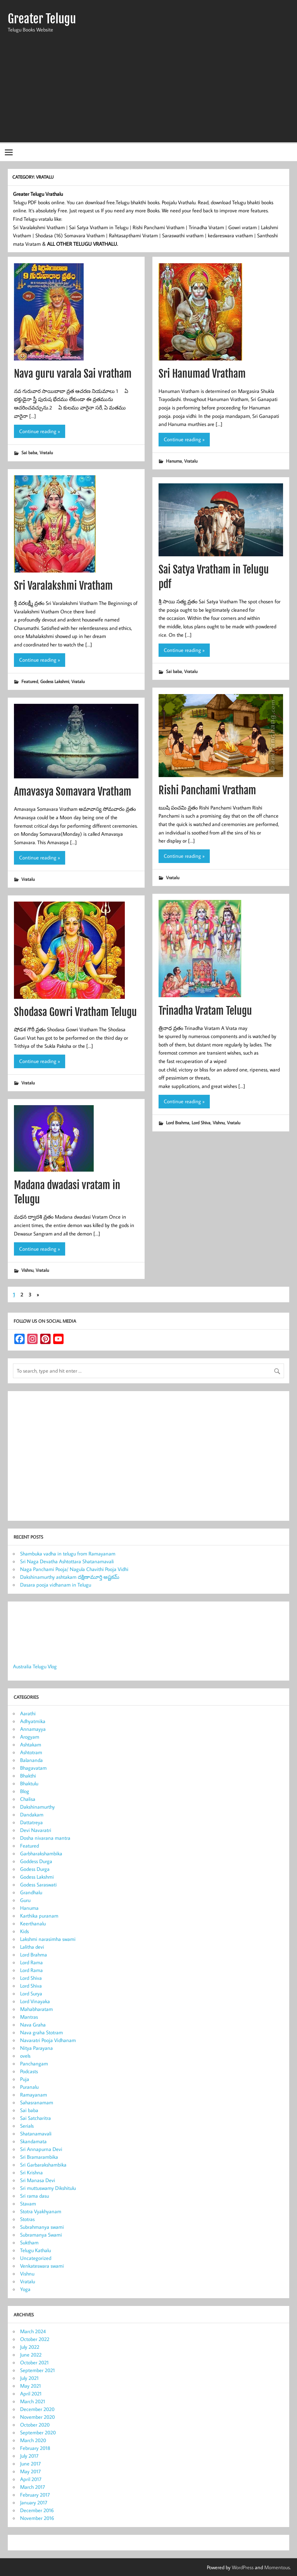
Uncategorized (35, 2258)
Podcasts (29, 2071)
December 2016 (37, 2510)
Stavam (28, 2203)
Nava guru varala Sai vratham (73, 373)
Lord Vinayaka (35, 2001)
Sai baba (29, 452)
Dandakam (31, 1814)
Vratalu (46, 452)
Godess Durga (35, 1869)
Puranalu (29, 2087)
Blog (24, 1791)
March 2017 (32, 2487)
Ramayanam (33, 2094)
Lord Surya (31, 1993)
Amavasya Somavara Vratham (72, 791)
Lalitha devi (32, 1947)
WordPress (243, 2567)
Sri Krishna (31, 2172)
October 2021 (34, 2362)
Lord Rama (31, 1962)
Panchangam (34, 2063)
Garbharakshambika (41, 1853)
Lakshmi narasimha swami (48, 1939)
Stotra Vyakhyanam (40, 2211)
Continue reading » (39, 431)
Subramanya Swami (41, 2234)
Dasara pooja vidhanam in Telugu (55, 1584)
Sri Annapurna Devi (41, 2149)
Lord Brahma (177, 1122)
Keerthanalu (33, 1923)
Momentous (277, 2567)
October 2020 (35, 2424)
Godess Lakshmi (54, 681)
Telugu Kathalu (35, 2250)
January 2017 (33, 2502)
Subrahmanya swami (42, 2227)
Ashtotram (31, 1752)
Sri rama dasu (34, 2195)
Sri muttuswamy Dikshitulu (48, 2188)
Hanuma (174, 461)
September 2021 (37, 2370)
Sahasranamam (36, 2102)
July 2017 (29, 2455)
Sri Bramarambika (39, 2157)
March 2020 (33, 2440)
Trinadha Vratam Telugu (205, 1010)
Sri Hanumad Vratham (202, 373)
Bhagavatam (33, 1768)
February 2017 (35, 2494)
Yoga (25, 2289)
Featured (29, 681)
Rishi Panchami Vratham (207, 790)
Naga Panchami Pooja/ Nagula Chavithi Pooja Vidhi (74, 1569)
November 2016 (37, 2518)
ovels (25, 2055)
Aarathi (28, 1713)
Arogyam (29, 1736)
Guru (25, 1900)
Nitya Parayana (36, 2048)
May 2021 (30, 2385)
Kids (24, 1931)
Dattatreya (31, 1822)
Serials (27, 2125)
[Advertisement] (148, 93)
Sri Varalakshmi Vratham (63, 585)
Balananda (31, 1760)
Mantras (29, 2017)
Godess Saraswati (38, 1884)
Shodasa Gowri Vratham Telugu (75, 1012)
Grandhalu (31, 1892)
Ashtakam (30, 1744)
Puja (24, 2079)
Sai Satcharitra (35, 2118)
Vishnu (219, 1122)
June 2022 (31, 2354)
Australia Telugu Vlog (35, 1666)
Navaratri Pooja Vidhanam (48, 2040)
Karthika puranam (39, 1915)
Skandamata (33, 2141)
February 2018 (35, 2448)
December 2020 (37, 2409)
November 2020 (37, 2417)
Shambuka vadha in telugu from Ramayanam (67, 1553)
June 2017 (30, 2463)
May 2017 (30, 2471)
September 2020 (38, 2432)
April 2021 (31, 2393)
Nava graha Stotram (41, 2032)
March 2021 (32, 2401)
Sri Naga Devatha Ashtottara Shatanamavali (67, 1561)
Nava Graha (33, 2024)
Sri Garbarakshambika (43, 2164)
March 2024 (33, 2331)
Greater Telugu (42, 18)
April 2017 (31, 2479)
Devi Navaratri (35, 1830)
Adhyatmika (32, 1721)
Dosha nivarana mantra (45, 1838)
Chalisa (27, 1799)
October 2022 (34, 2339)
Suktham (29, 2242)
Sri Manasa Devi (37, 2180)
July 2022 (29, 2347)
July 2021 (29, 2378)
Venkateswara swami (42, 2266)
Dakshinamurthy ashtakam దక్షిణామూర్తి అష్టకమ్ (69, 1577)
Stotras (27, 2219)
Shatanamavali (36, 2133)
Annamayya (33, 1729)
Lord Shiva (201, 1122)
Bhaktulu (29, 1783)
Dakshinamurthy (37, 1806)
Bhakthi (28, 1775)
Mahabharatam (36, 2009)
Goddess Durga (36, 1861)
